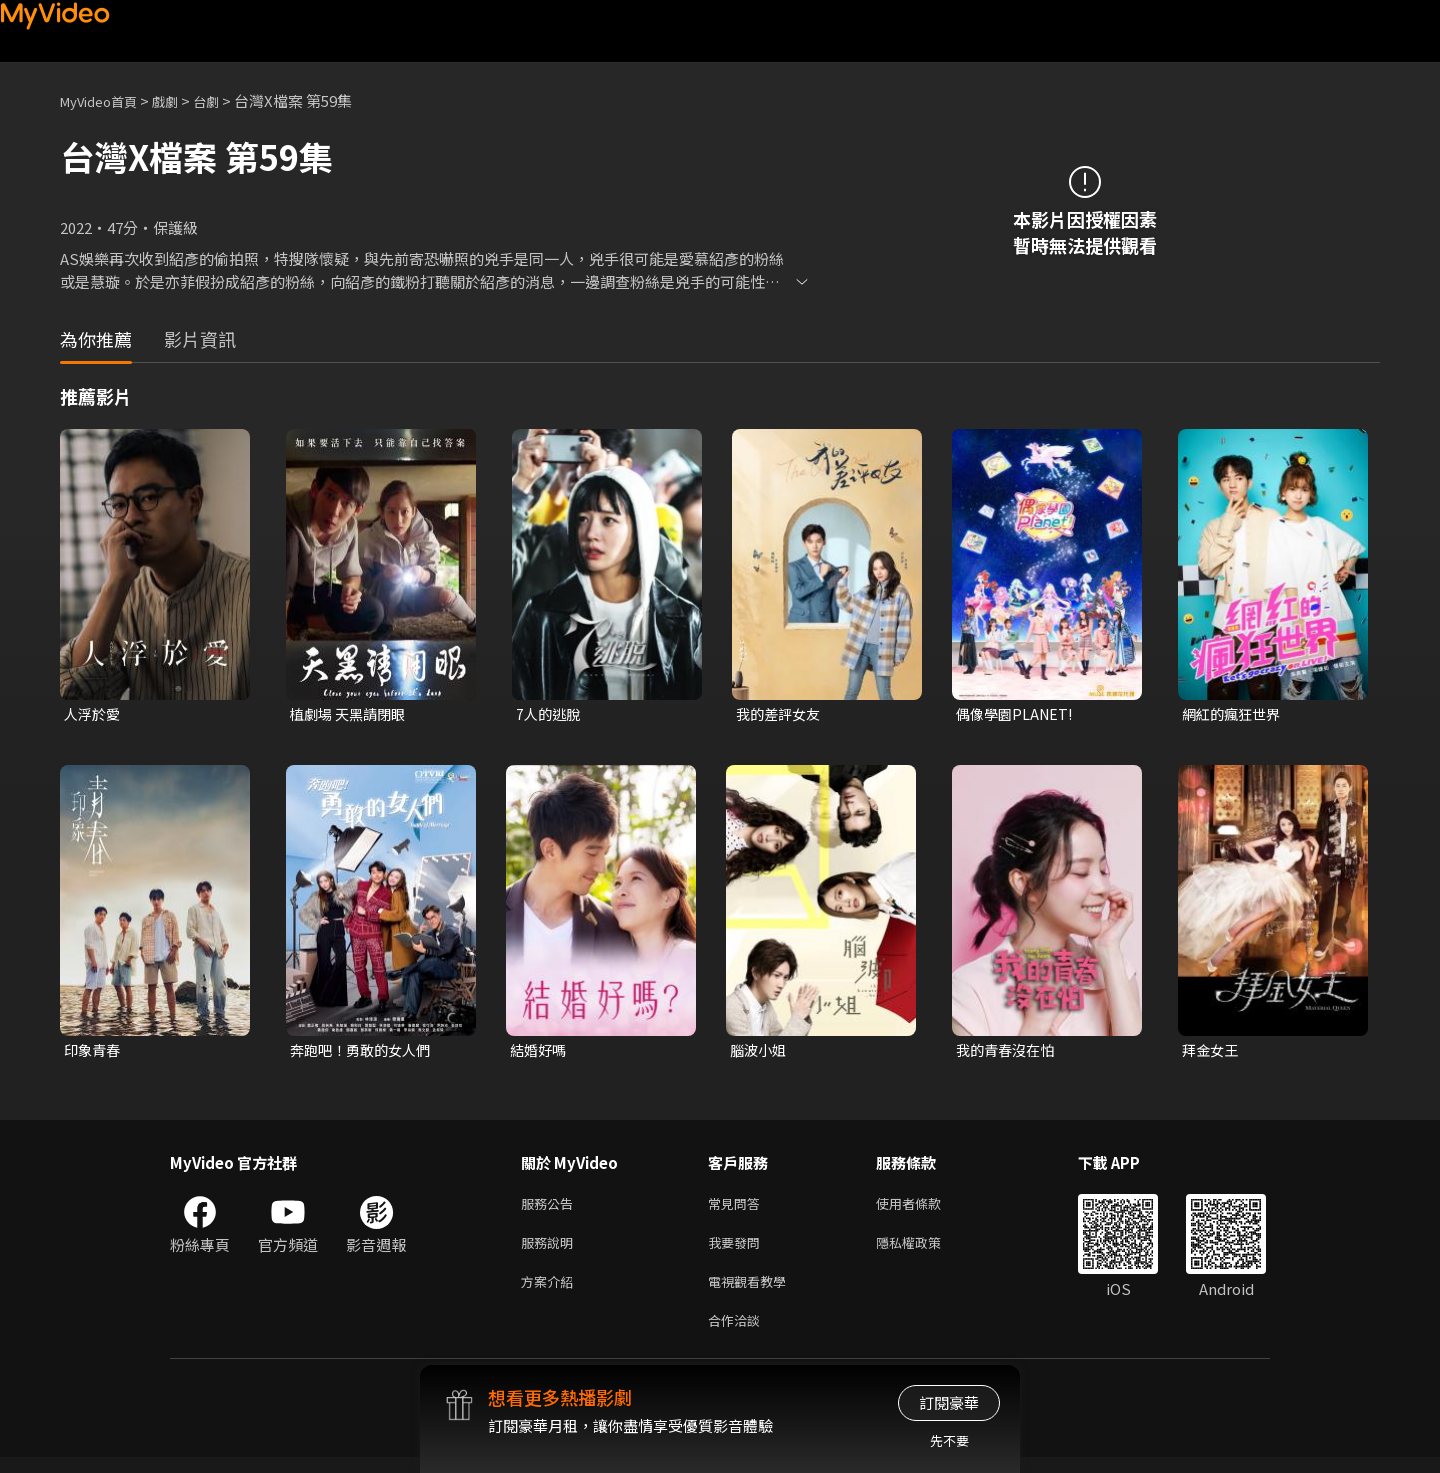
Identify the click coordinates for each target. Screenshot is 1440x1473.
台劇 (226, 100)
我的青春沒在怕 (1008, 1052)
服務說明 (551, 1250)
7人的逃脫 (550, 714)
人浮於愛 (94, 714)
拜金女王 (1212, 1052)
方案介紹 (551, 1292)
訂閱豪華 (949, 1402)
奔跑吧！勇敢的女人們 (365, 1052)
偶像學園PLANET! (1017, 714)
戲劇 (181, 100)
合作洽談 (738, 1334)
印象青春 (94, 1052)
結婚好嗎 (540, 1052)
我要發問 (738, 1250)
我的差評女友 (781, 714)
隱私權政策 (925, 1250)
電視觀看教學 (753, 1292)
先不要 (949, 1440)
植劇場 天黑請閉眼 (351, 714)
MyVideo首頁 (105, 100)
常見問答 (738, 1208)
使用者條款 (925, 1208)
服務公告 (551, 1208)
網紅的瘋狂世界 (1234, 714)
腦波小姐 (760, 1052)
